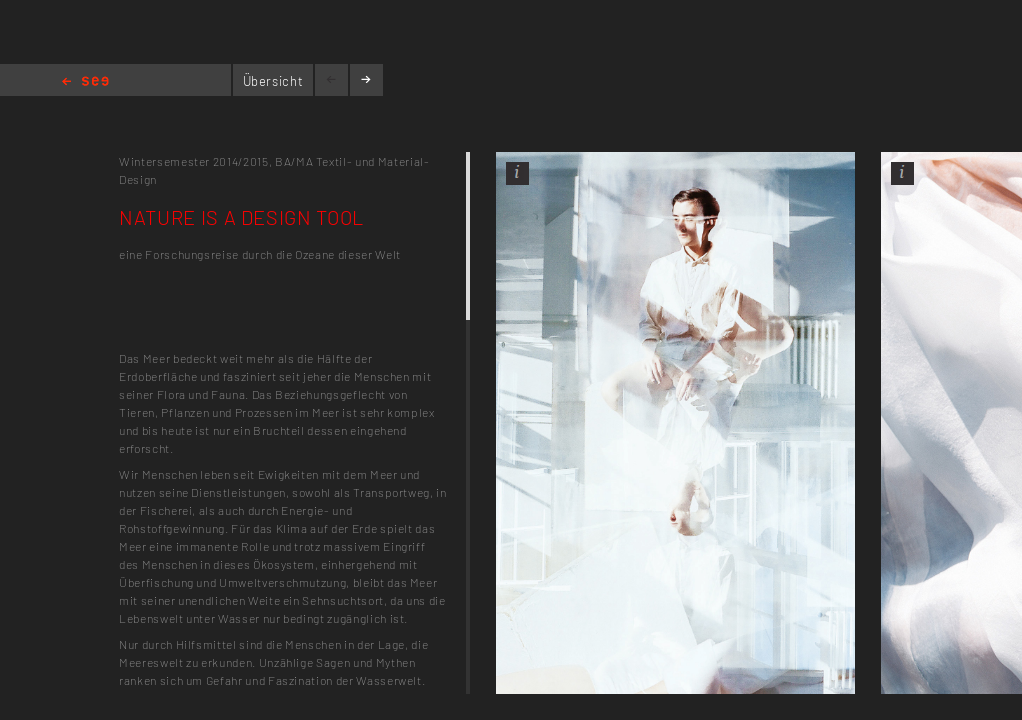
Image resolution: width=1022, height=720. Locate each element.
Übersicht (273, 81)
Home (85, 82)
